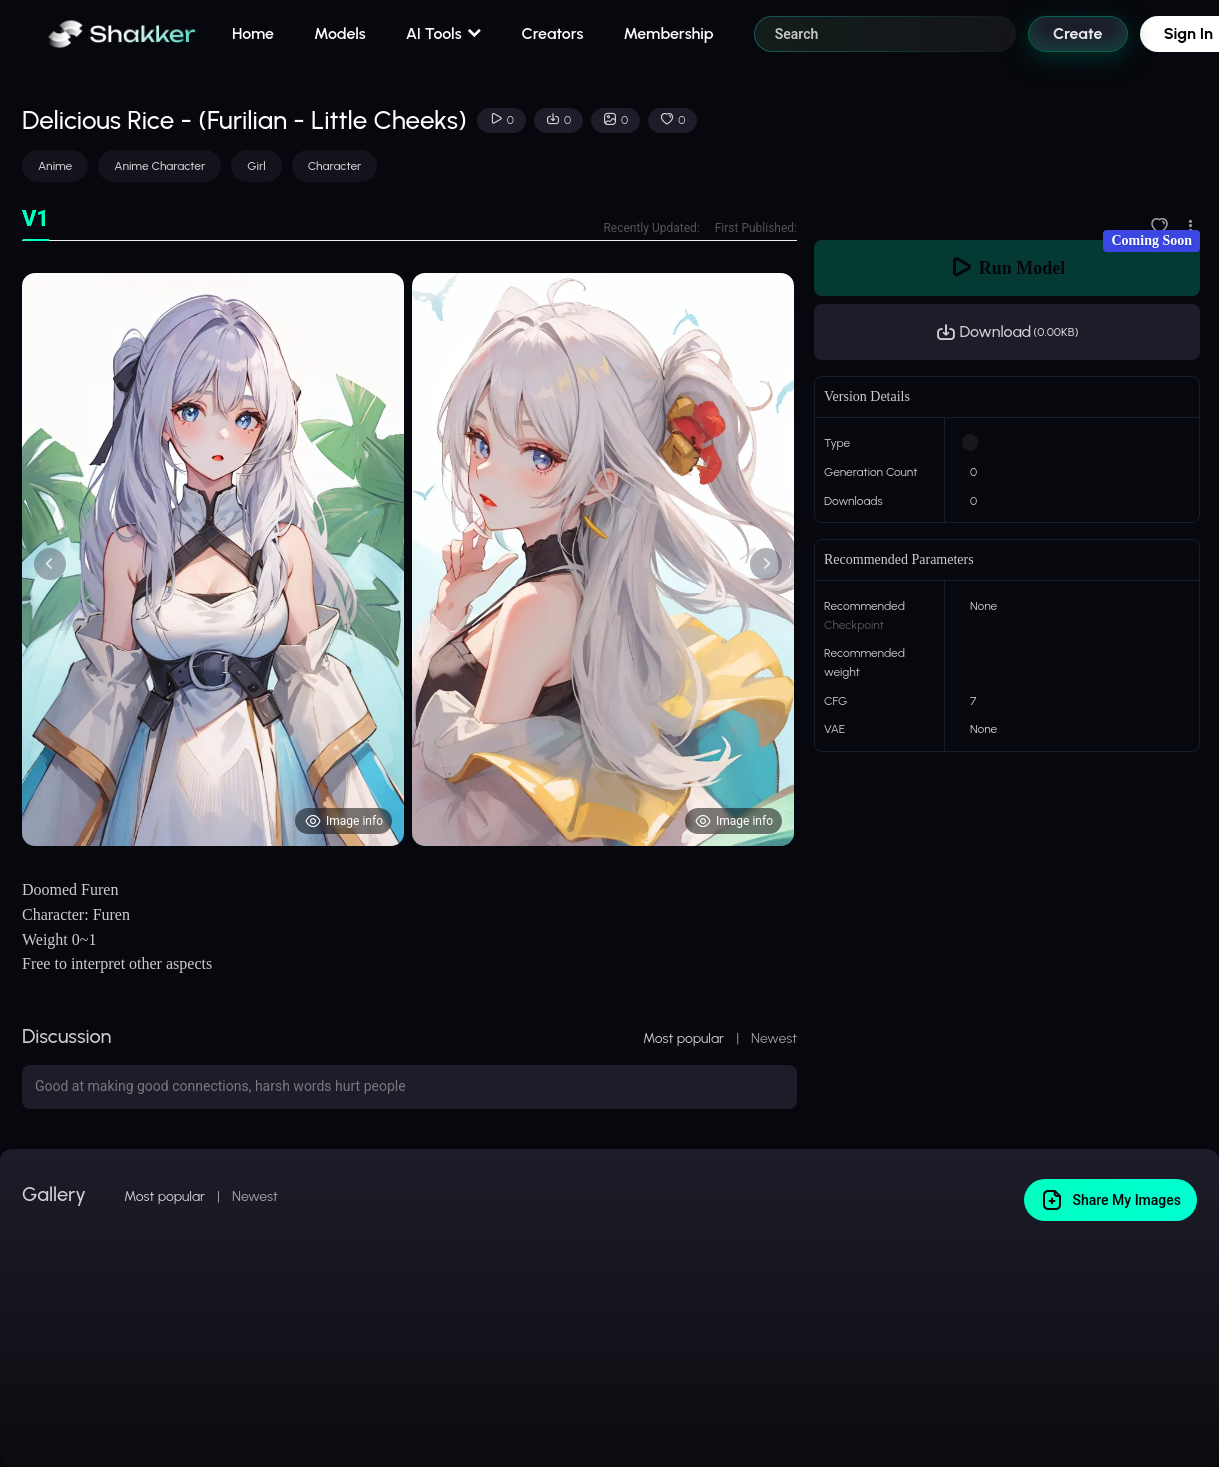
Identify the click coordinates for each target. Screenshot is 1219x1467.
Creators (553, 33)
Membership (668, 33)
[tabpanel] (409, 559)
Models (340, 33)
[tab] (35, 219)
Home (253, 33)
